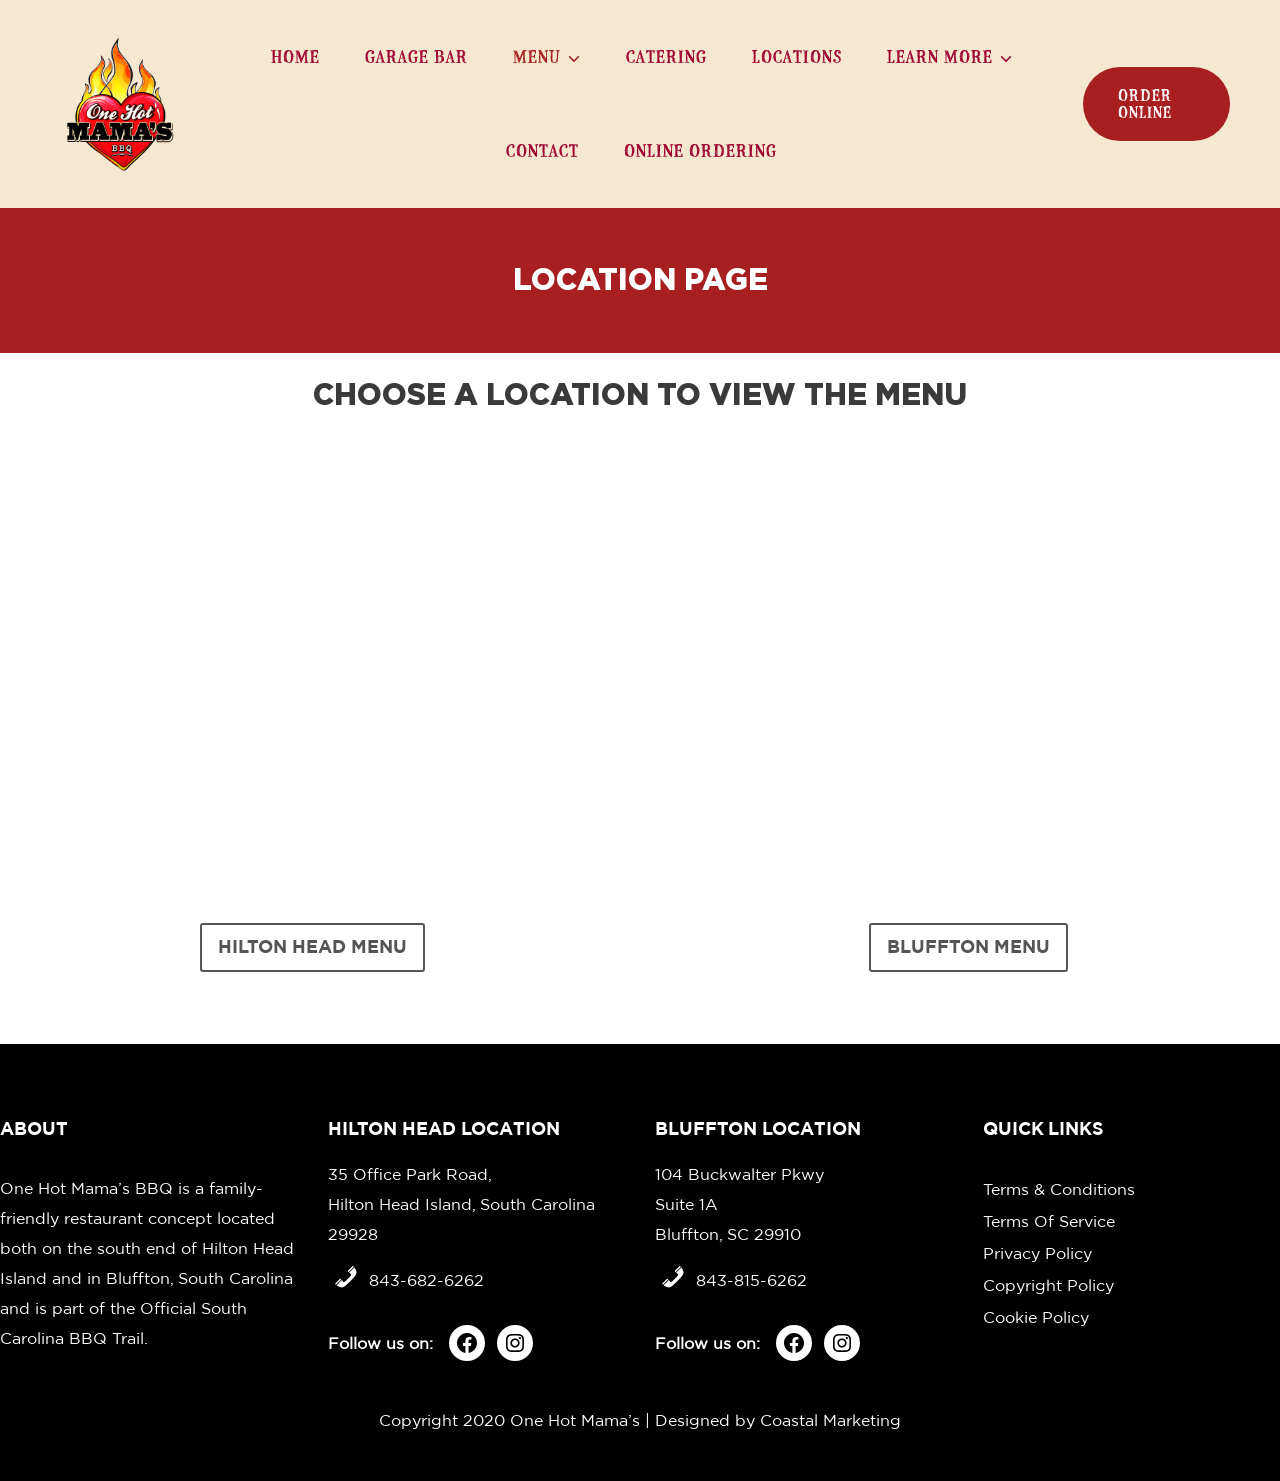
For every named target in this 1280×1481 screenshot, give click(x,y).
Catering (666, 56)
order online (1145, 104)
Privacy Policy (1037, 1253)
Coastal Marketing (830, 1420)
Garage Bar (416, 56)
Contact (542, 150)
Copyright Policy (1048, 1285)
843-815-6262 (751, 1280)
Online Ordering (700, 150)
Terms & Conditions (1059, 1189)
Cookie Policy (1036, 1317)
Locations (797, 56)
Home (295, 56)
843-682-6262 (426, 1280)
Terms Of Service (1049, 1221)
